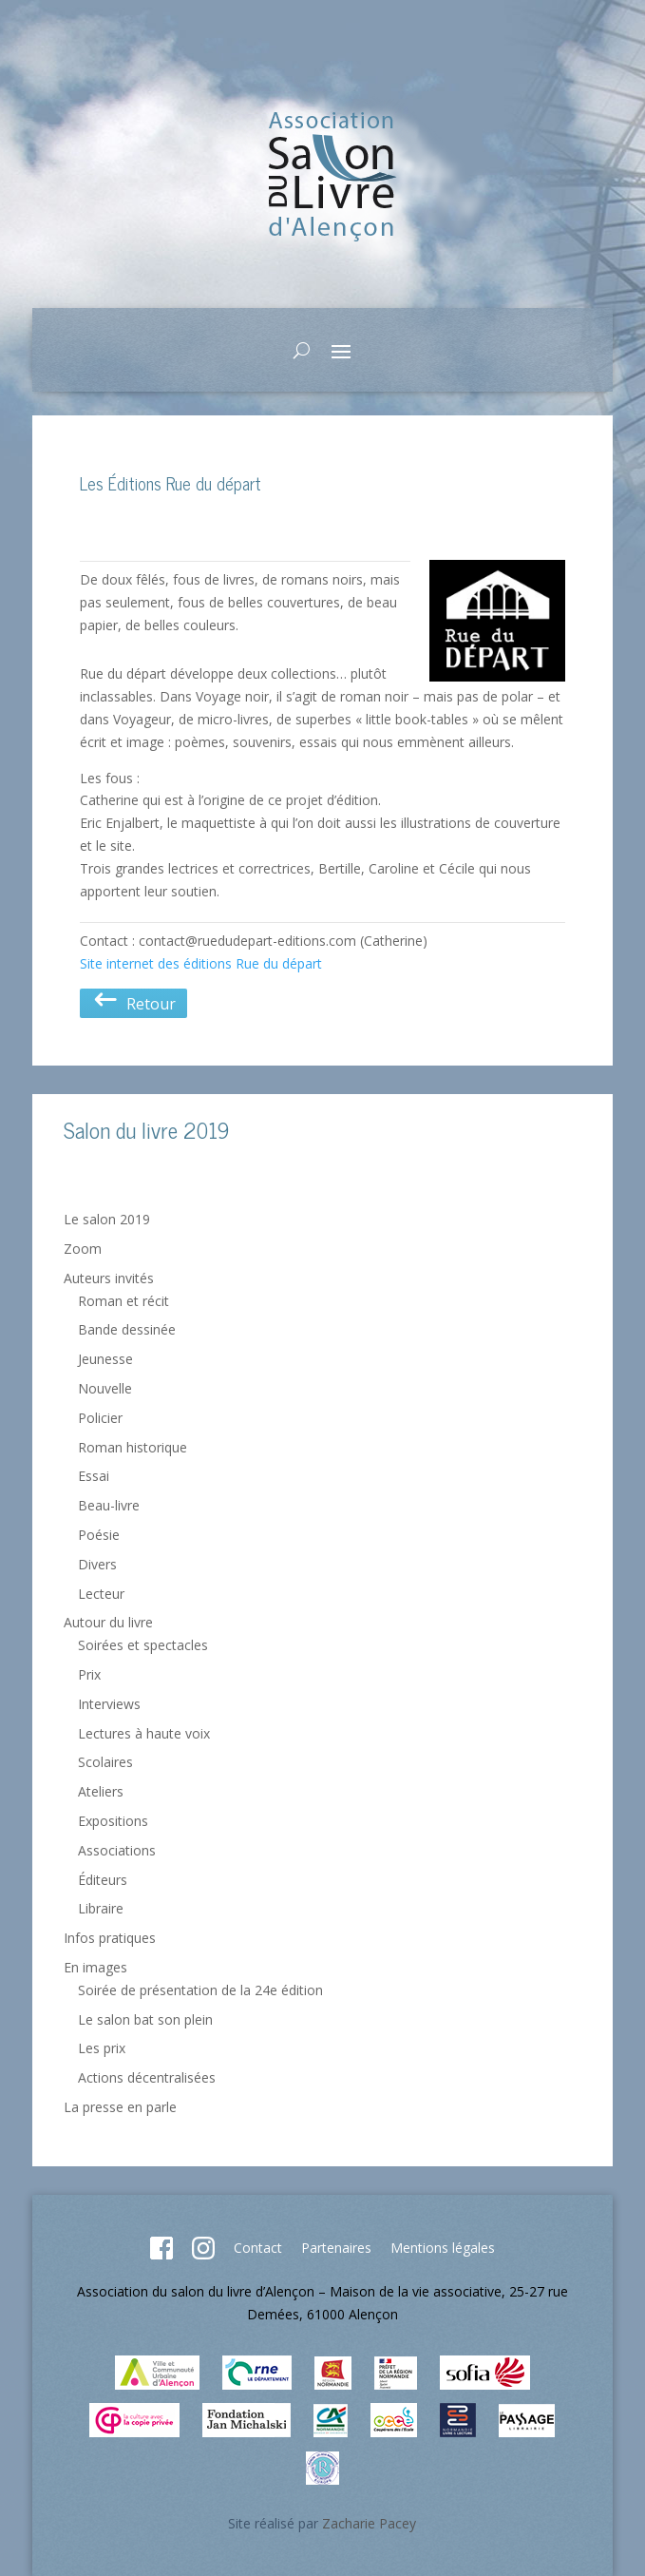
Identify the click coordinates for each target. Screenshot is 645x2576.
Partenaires (336, 2248)
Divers (97, 1564)
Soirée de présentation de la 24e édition (200, 1990)
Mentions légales (442, 2248)
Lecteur (101, 1594)
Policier (100, 1418)
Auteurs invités (109, 1278)
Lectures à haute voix (144, 1733)
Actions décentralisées (147, 2077)
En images (95, 1967)
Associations (117, 1850)
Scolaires (105, 1762)
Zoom (83, 1249)
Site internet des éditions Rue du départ (201, 963)
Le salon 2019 (107, 1219)
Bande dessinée (127, 1329)
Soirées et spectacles (143, 1645)
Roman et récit (123, 1301)
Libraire (100, 1908)
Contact (258, 2248)
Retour (133, 1003)
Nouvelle (105, 1388)
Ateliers (100, 1791)
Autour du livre (108, 1622)
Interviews (109, 1704)
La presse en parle (120, 2107)
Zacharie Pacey (369, 2523)
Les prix (101, 2048)
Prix (89, 1674)
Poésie (99, 1535)
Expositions (113, 1821)
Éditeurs (102, 1880)
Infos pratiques (110, 1938)
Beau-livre (109, 1505)
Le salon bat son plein (145, 2019)
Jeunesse (105, 1359)
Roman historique (132, 1447)
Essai (93, 1476)
